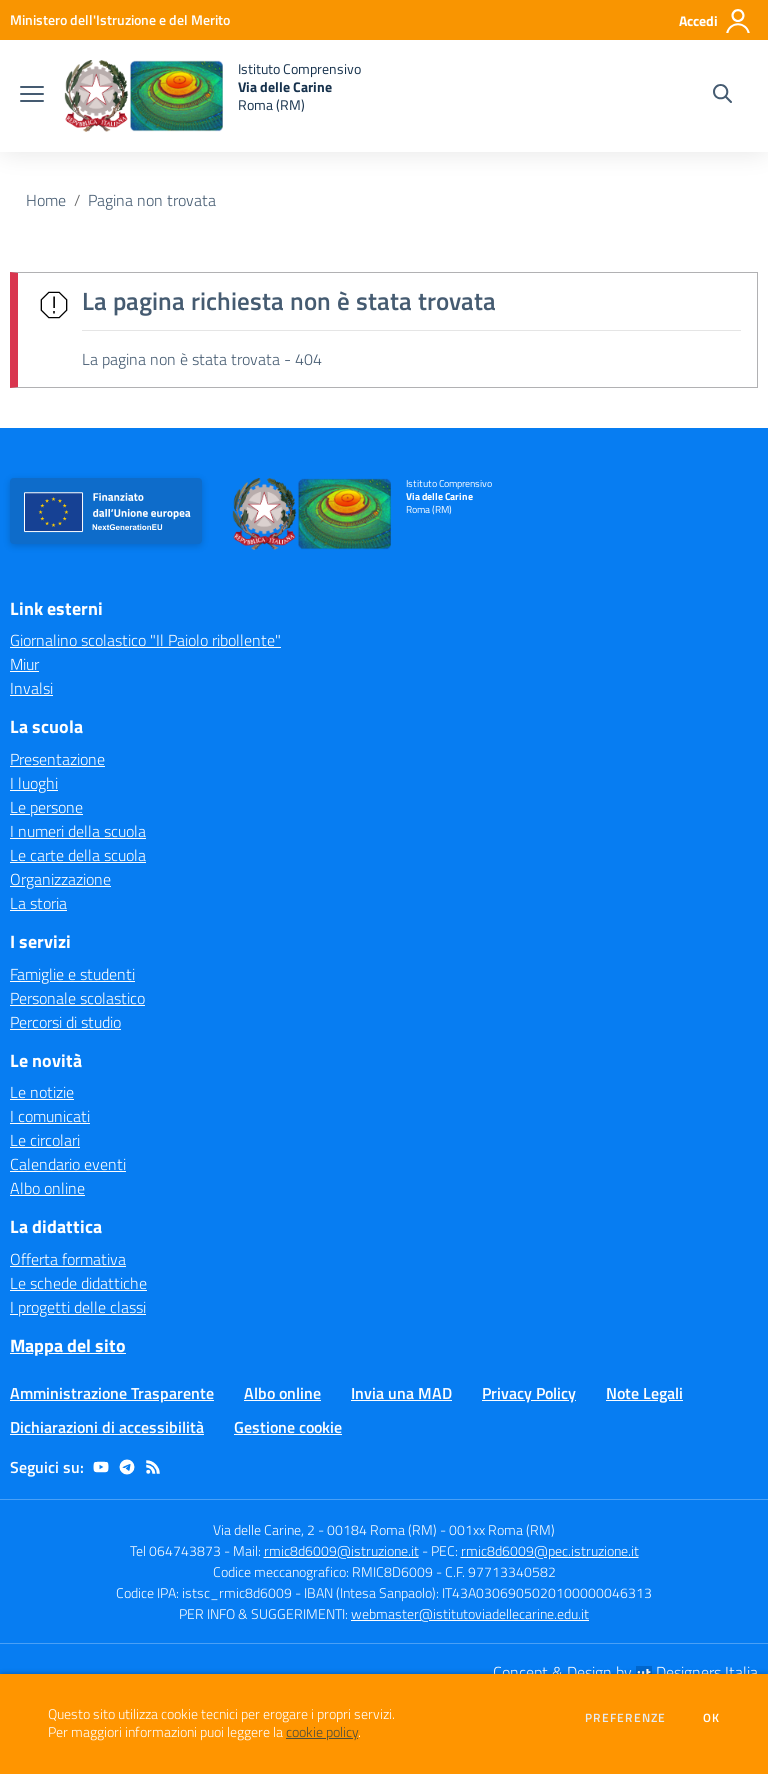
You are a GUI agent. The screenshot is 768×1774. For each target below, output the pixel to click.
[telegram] (127, 1467)
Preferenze (625, 1718)
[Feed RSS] (153, 1467)
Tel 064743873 (175, 1550)
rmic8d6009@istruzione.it (341, 1550)
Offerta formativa (68, 1259)
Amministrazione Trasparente (112, 1393)
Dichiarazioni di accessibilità (107, 1427)
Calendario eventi (68, 1164)
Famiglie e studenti (72, 974)
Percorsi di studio (65, 1022)
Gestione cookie (288, 1427)
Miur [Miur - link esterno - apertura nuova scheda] (24, 664)
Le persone (46, 807)
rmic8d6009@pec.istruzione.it (550, 1550)
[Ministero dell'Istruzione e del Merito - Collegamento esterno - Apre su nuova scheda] (120, 19)
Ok (712, 1718)
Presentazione (57, 759)
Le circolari (45, 1140)
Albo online (47, 1188)
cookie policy (322, 1732)
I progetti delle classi (78, 1307)
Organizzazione (60, 879)
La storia (38, 903)
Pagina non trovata (152, 200)
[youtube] (101, 1467)
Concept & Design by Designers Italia (625, 1672)
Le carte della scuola (78, 855)
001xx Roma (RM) (502, 1529)
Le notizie (42, 1092)
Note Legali (644, 1393)
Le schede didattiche (78, 1283)
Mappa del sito (68, 1345)
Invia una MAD (401, 1393)
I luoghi (34, 783)
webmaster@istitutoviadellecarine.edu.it (470, 1613)
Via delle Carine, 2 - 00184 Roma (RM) (325, 1529)
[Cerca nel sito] (722, 96)
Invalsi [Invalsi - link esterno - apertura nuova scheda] (31, 688)
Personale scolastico (77, 998)
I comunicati (50, 1116)
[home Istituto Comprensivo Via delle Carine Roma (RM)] (212, 96)
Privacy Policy (529, 1393)
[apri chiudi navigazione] (32, 96)
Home (46, 200)
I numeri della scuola (78, 831)
